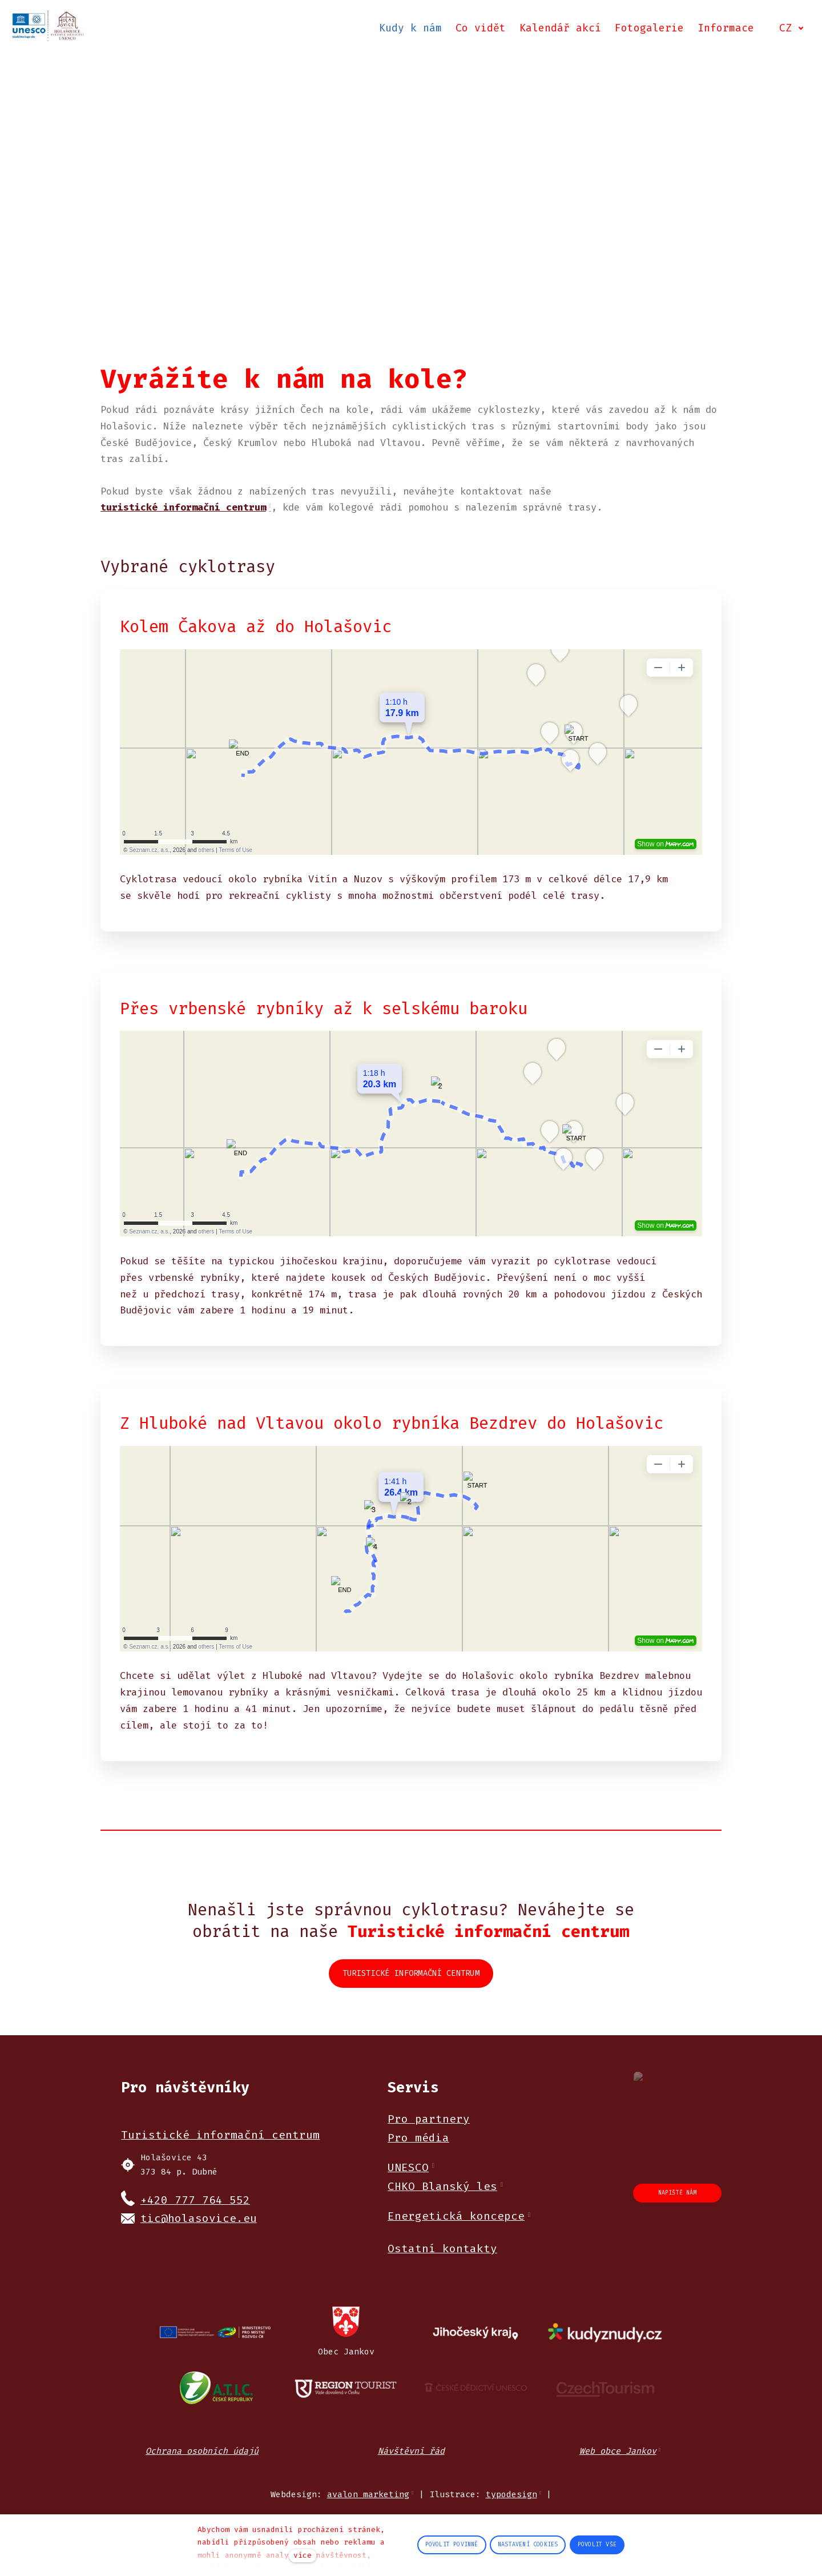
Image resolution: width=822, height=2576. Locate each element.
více (302, 2555)
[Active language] (790, 31)
